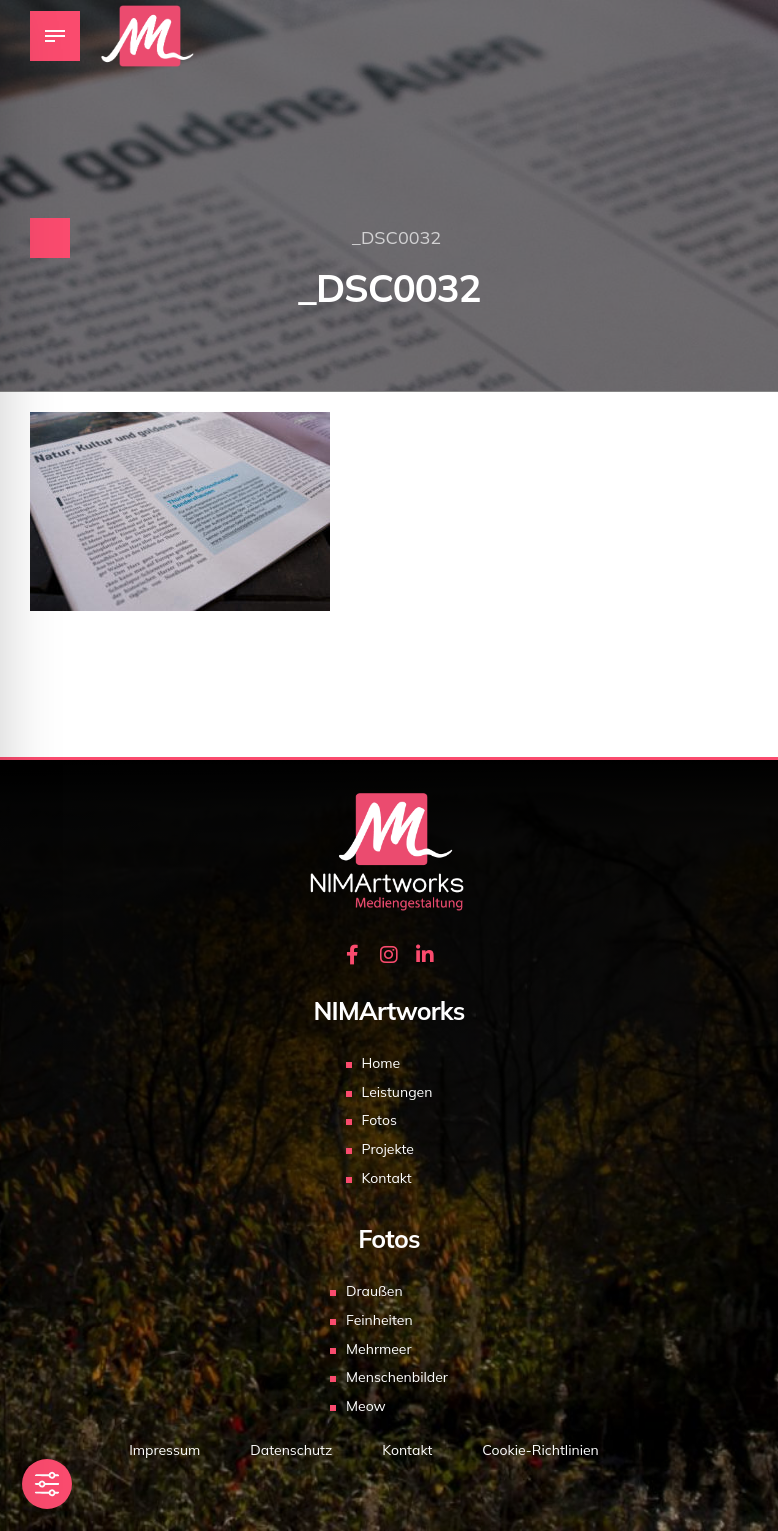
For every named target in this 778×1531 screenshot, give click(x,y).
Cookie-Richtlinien (540, 1450)
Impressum (164, 1450)
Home (381, 1063)
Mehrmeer (379, 1349)
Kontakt (387, 1178)
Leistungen (397, 1092)
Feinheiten (379, 1320)
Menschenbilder (397, 1377)
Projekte (388, 1149)
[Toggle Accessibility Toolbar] (47, 1484)
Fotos (379, 1120)
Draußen (374, 1291)
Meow (366, 1406)
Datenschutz (291, 1450)
